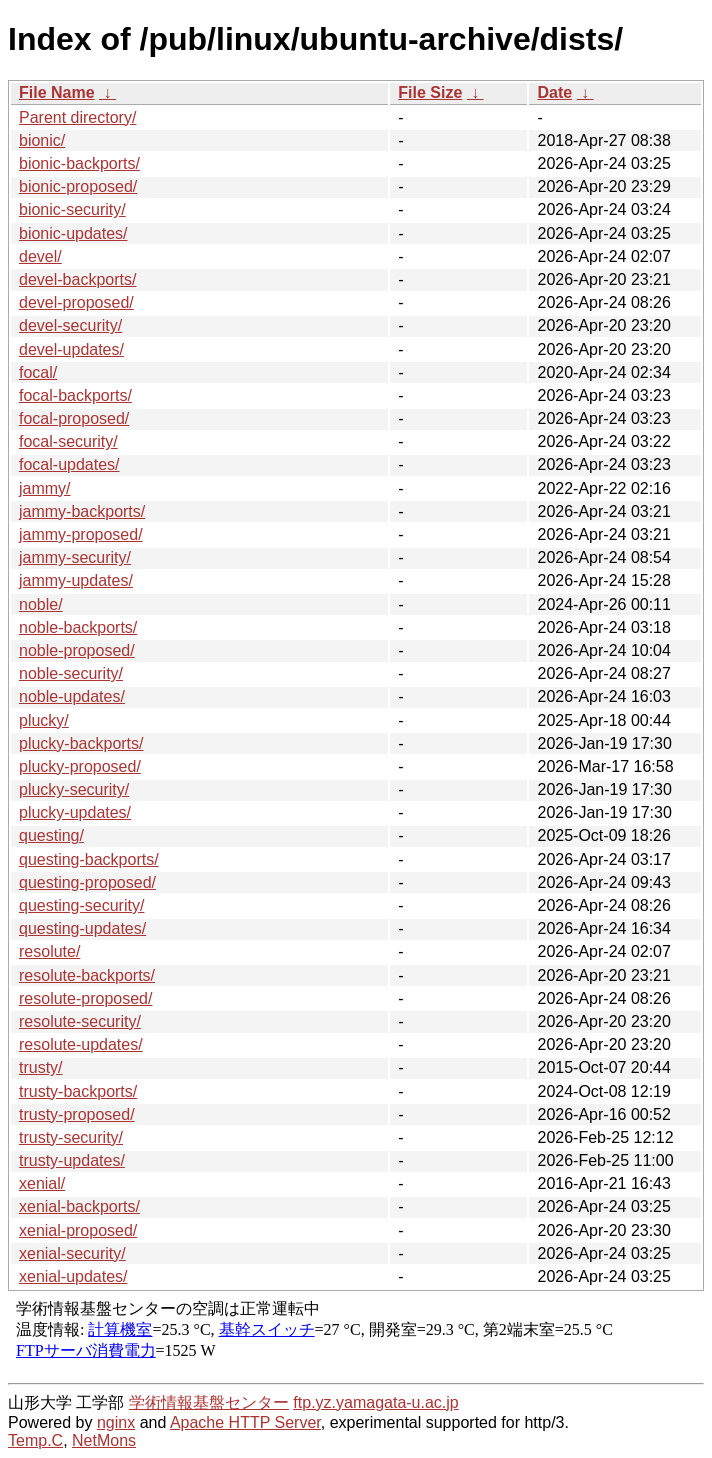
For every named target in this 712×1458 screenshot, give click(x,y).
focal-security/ (68, 441)
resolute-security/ (80, 1021)
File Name (57, 92)
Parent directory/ (77, 117)
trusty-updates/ (72, 1160)
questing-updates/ (82, 928)
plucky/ (44, 720)
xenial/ (42, 1183)
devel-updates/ (71, 349)
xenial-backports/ (79, 1206)
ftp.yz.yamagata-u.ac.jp (375, 1402)
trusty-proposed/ (77, 1114)
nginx (116, 1422)
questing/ (51, 835)
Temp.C (35, 1440)
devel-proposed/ (76, 302)
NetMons (104, 1440)
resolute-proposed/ (85, 998)
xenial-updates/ (73, 1276)
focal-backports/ (75, 395)
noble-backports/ (78, 627)
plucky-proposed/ (80, 766)
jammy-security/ (75, 557)
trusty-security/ (71, 1137)
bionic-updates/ (73, 233)
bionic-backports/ (79, 163)
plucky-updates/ (75, 812)
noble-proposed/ (77, 650)
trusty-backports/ (78, 1091)
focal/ (38, 372)
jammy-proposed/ (81, 534)
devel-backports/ (77, 279)
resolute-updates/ (81, 1044)
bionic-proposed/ (78, 186)
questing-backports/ (89, 859)
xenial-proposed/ (78, 1230)
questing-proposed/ (87, 882)
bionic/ (42, 140)
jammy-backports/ (82, 511)
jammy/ (45, 488)
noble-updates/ (72, 696)
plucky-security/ (74, 789)
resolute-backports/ (87, 975)
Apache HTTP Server (245, 1422)
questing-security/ (81, 905)
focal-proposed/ (74, 418)
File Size (430, 92)
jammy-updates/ (76, 580)
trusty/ (41, 1067)
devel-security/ (70, 325)
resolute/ (49, 951)
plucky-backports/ (81, 743)
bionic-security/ (72, 209)
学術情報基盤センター (209, 1402)
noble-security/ (71, 673)
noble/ (41, 604)
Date (554, 92)
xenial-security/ (72, 1253)
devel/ (40, 256)
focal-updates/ (69, 464)
